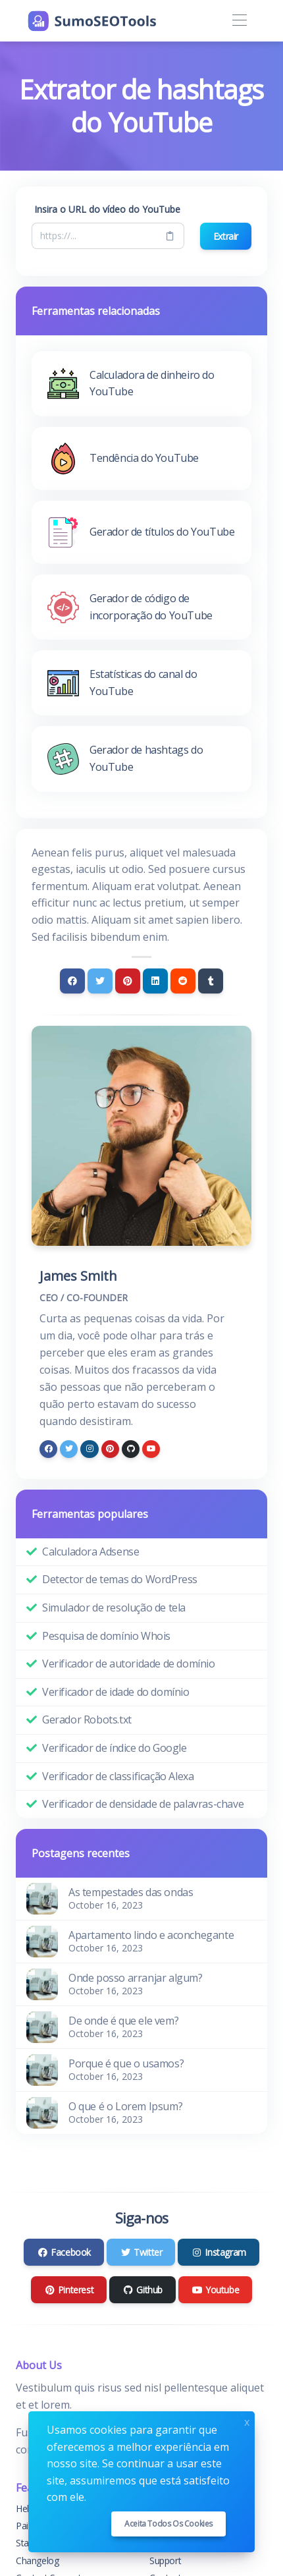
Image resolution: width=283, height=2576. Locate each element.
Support (165, 2560)
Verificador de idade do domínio (116, 1692)
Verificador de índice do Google (114, 1748)
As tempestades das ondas (130, 1892)
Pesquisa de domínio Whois (106, 1636)
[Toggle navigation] (239, 21)
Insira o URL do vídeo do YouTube (107, 209)
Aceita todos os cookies (168, 2523)
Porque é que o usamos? (126, 2063)
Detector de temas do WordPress (119, 1579)
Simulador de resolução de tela (114, 1607)
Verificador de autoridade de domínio (128, 1663)
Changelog (37, 2560)
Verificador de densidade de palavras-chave (143, 1804)
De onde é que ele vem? (123, 2020)
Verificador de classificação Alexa (117, 1776)
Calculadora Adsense (90, 1551)
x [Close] (246, 2421)
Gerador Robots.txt (87, 1719)
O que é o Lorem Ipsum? (125, 2106)
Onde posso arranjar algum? (135, 1978)
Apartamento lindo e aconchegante (151, 1935)
